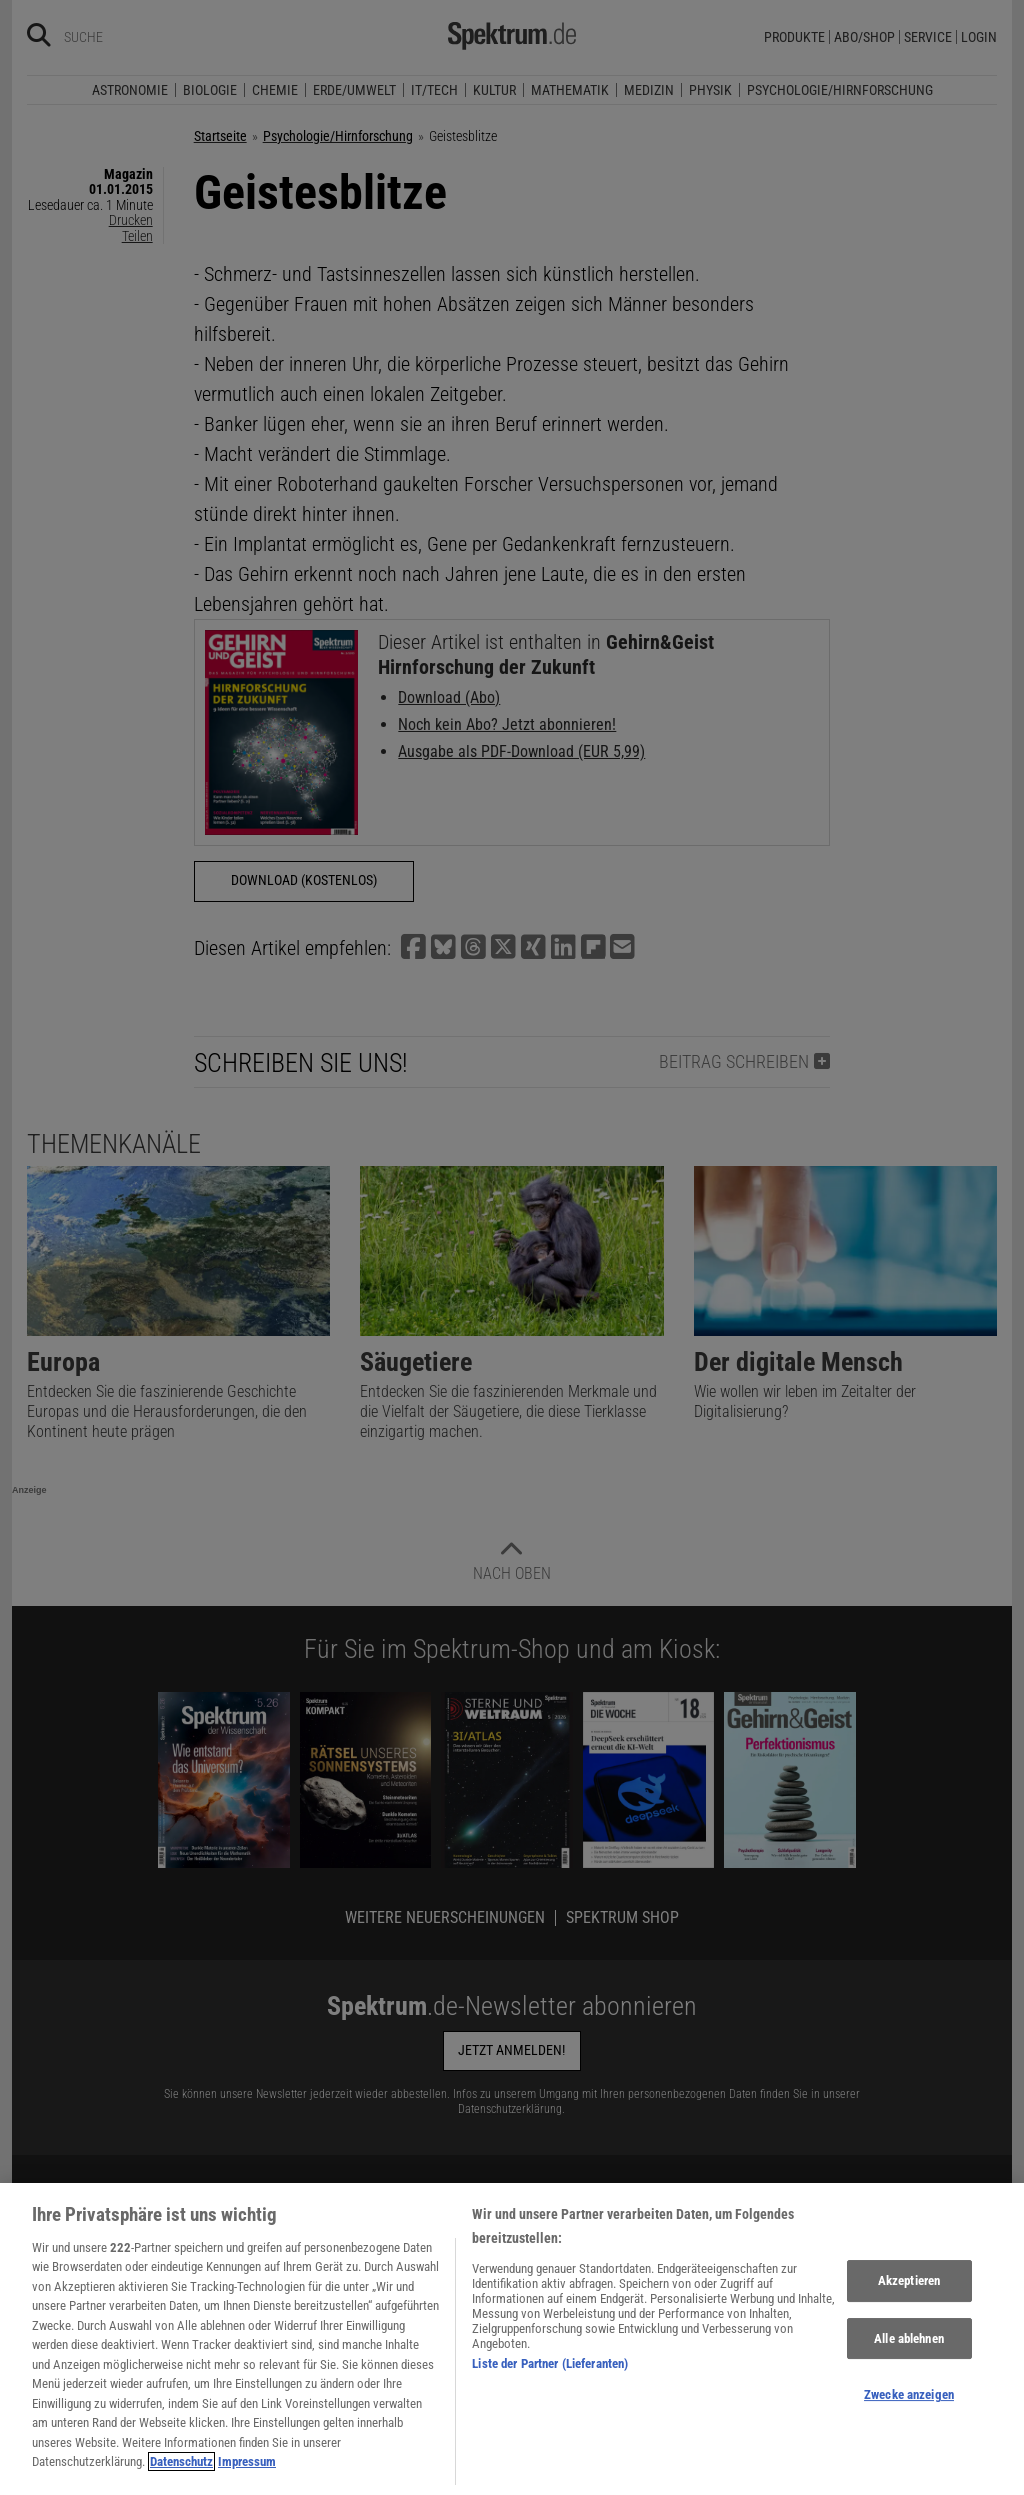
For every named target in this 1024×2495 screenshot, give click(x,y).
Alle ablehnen (909, 2349)
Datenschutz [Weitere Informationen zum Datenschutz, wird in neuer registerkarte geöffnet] (181, 2473)
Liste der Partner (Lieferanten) (550, 2374)
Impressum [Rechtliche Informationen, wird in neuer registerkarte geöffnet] (247, 2473)
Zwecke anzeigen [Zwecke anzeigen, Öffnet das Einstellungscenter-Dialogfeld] (909, 2406)
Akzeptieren (909, 2292)
